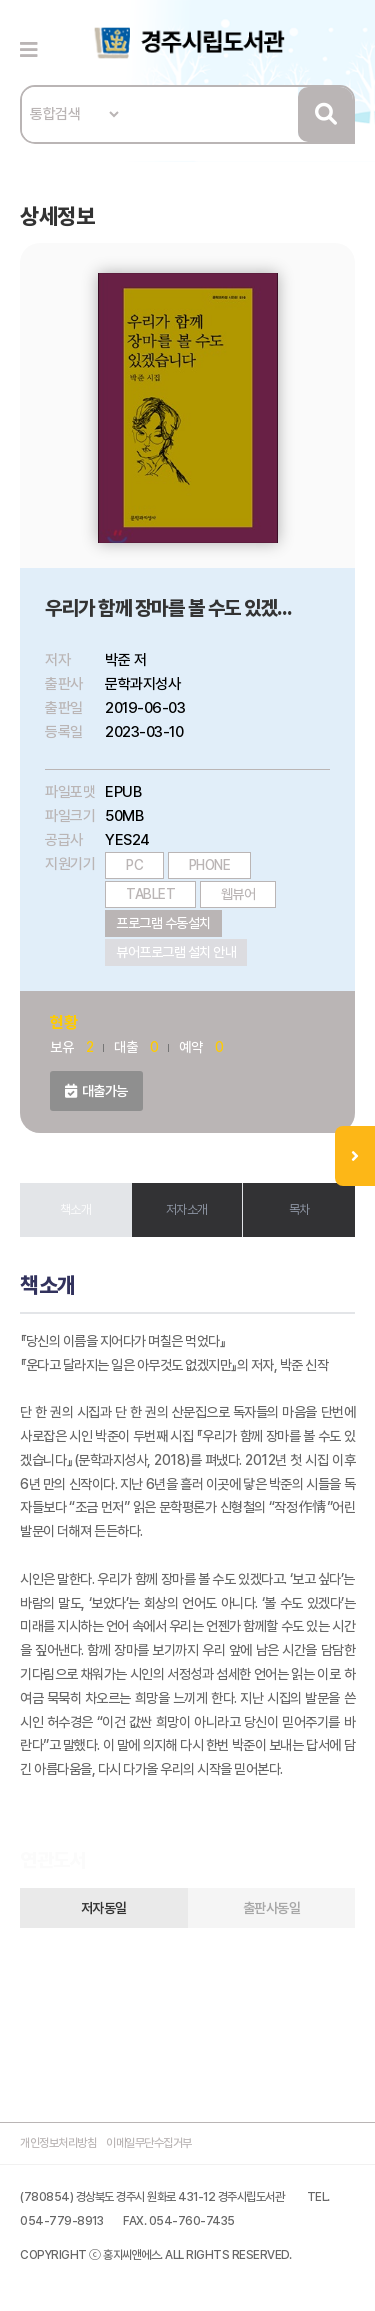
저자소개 (187, 1209)
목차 (299, 1209)
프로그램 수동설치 (163, 923)
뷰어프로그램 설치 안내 (176, 952)
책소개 (76, 1209)
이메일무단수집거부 (149, 2143)
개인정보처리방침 (58, 2143)
